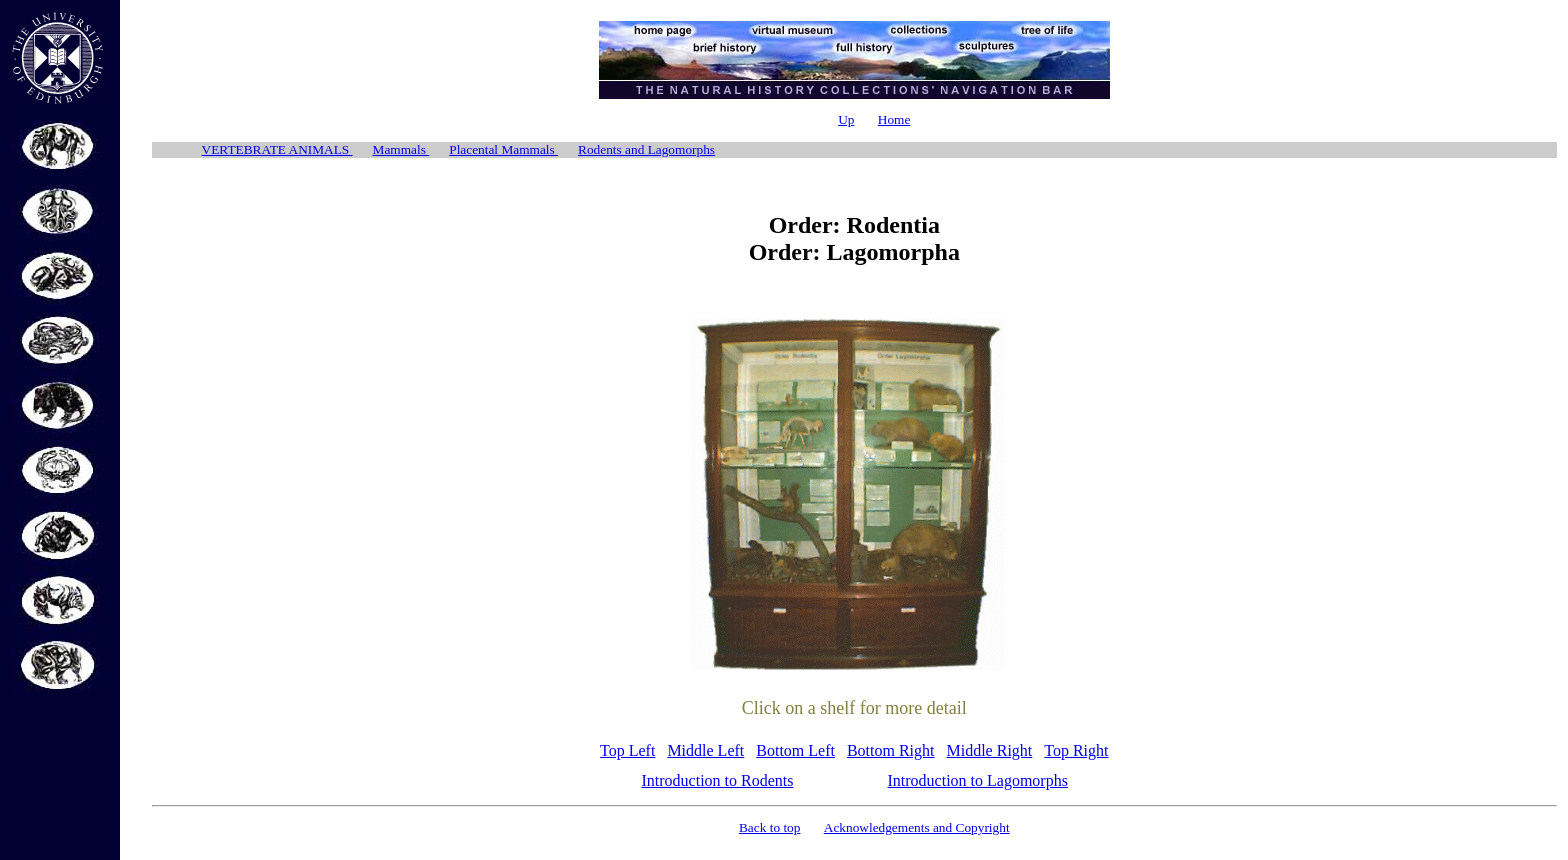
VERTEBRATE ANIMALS (277, 149)
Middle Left (705, 750)
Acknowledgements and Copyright (917, 827)
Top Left (627, 750)
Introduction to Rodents (718, 780)
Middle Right (990, 750)
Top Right (1076, 750)
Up (846, 119)
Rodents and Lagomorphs (646, 149)
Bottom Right (891, 750)
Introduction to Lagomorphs (978, 780)
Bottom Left (795, 750)
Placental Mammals (503, 149)
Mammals (401, 149)
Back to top (769, 827)
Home (894, 119)
